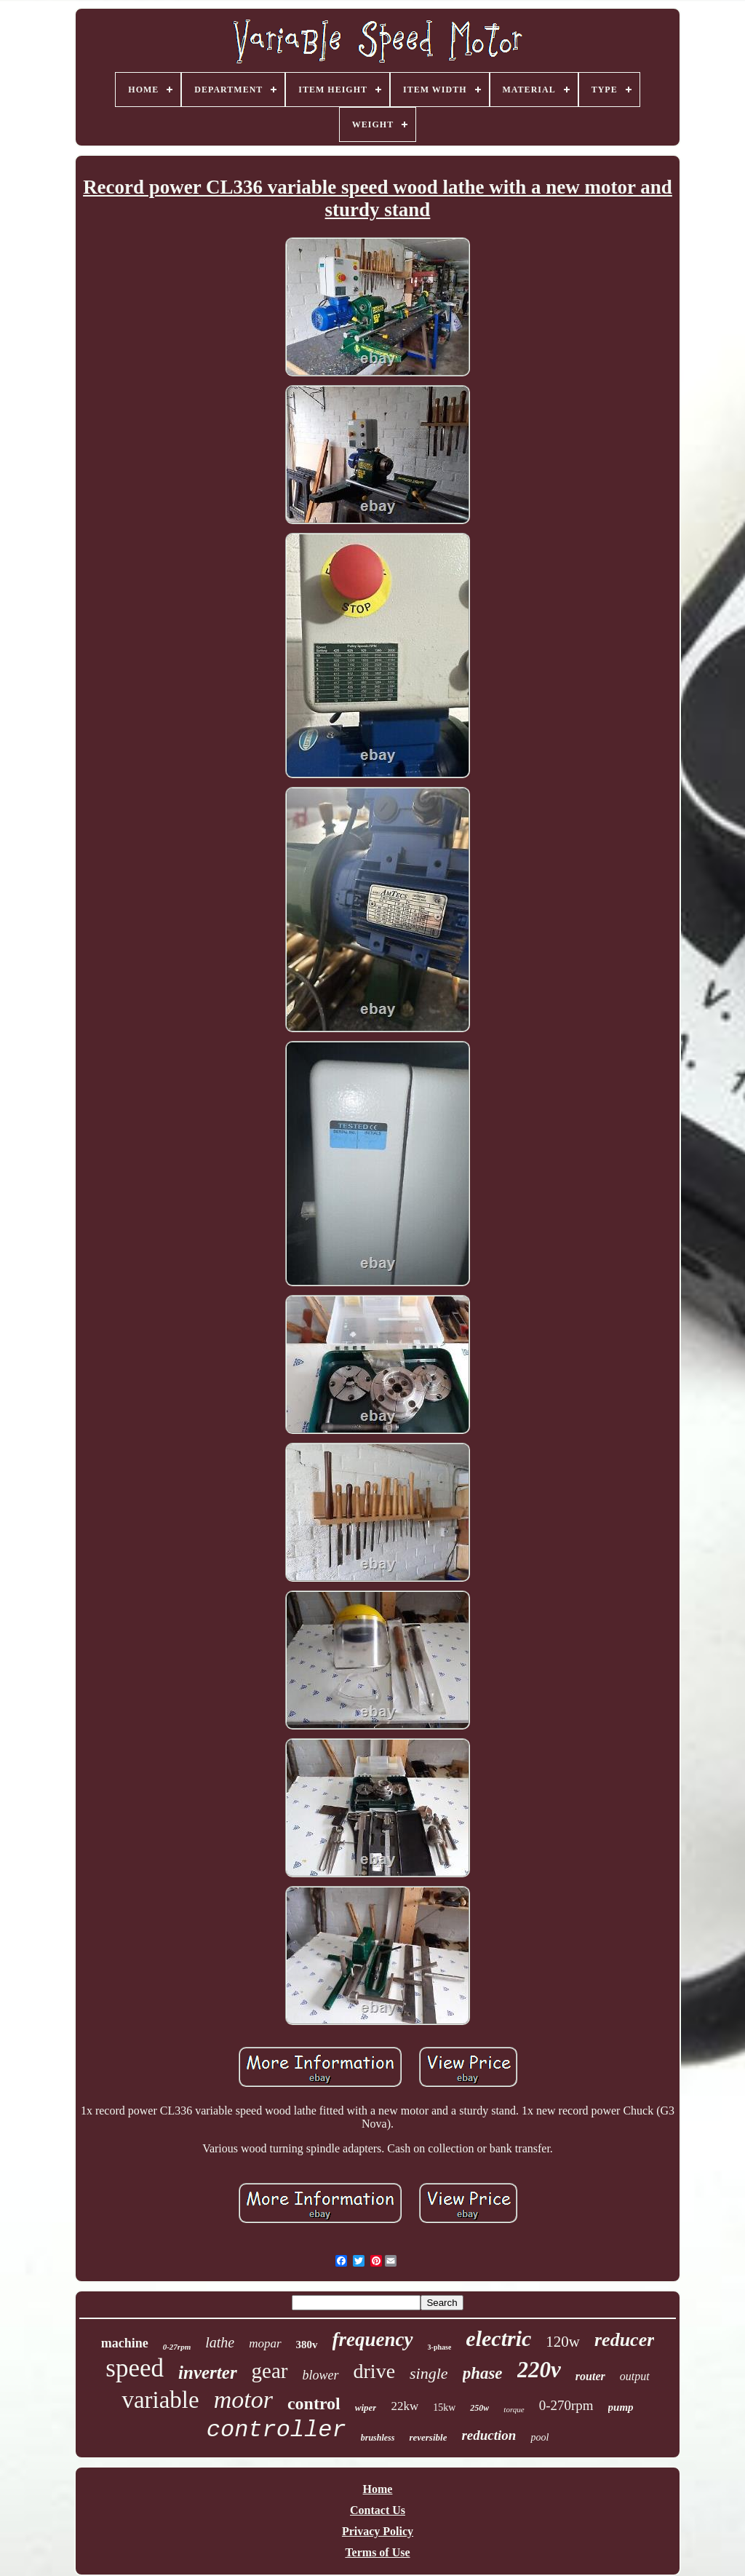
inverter (207, 2372)
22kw (404, 2406)
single (429, 2373)
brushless (378, 2438)
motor (243, 2399)
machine (124, 2343)
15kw (444, 2407)
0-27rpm (177, 2346)
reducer (624, 2339)
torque (513, 2409)
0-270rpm (566, 2405)
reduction (488, 2435)
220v (539, 2369)
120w (563, 2341)
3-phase (440, 2347)
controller (276, 2430)
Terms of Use (377, 2552)
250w (479, 2408)
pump (621, 2407)
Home (378, 2489)
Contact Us (377, 2510)
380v (307, 2344)
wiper (366, 2407)
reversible (428, 2437)
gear (270, 2370)
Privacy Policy (377, 2531)
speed (134, 2368)
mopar (265, 2343)
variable (160, 2400)
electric (498, 2338)
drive (375, 2371)
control (313, 2403)
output (635, 2376)
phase (483, 2373)
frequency (372, 2339)
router (590, 2376)
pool (539, 2437)
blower (321, 2375)
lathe (219, 2342)
